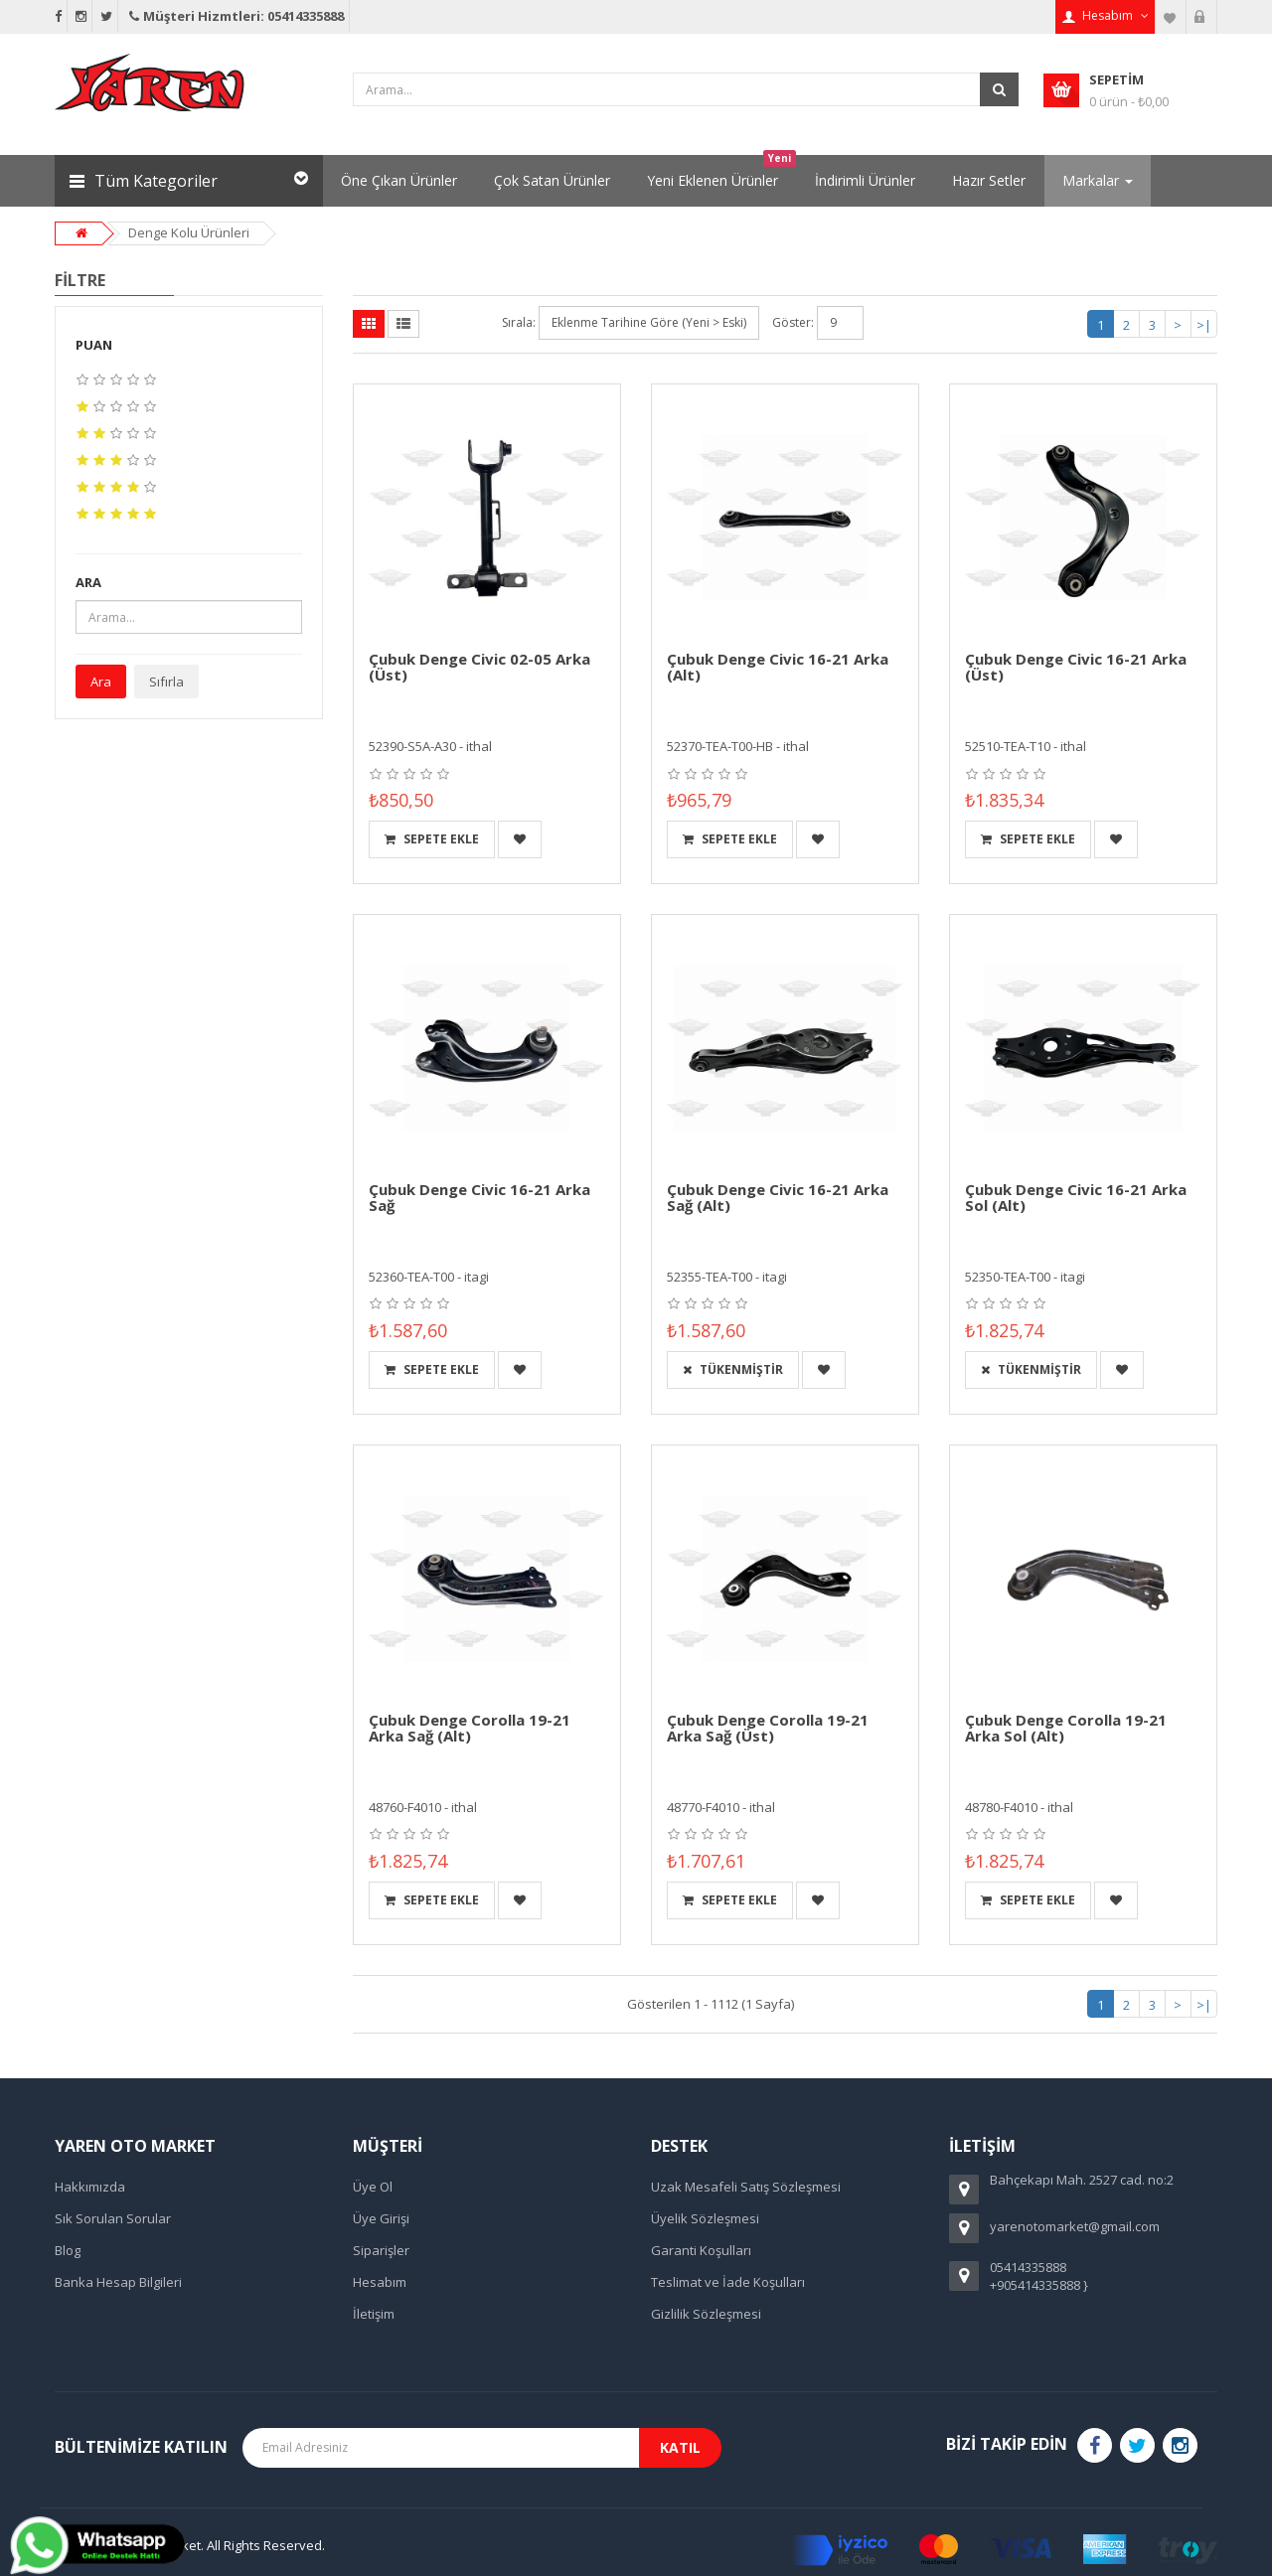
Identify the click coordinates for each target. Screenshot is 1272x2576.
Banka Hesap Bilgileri (118, 2282)
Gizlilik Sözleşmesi (706, 2314)
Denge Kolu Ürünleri (188, 232)
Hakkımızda (90, 2187)
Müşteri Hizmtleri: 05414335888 (235, 16)
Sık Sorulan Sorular (113, 2218)
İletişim (374, 2314)
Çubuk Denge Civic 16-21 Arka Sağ (479, 1197)
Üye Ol (373, 2187)
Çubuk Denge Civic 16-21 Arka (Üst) (1076, 667)
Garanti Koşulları (701, 2250)
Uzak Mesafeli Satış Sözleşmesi (746, 2187)
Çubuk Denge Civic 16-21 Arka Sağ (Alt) (777, 1197)
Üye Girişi (381, 2218)
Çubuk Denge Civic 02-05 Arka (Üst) (479, 667)
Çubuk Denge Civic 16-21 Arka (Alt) (777, 667)
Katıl (680, 2447)
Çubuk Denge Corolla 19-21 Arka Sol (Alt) (1066, 1728)
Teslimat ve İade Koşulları (728, 2282)
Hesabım (379, 2282)
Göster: (793, 322)
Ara (100, 681)
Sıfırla (166, 681)
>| (1203, 325)
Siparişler (381, 2250)
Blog (67, 2250)
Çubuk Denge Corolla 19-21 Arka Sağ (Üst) (768, 1728)
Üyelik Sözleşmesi (705, 2218)
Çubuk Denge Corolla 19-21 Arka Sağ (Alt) (469, 1728)
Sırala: (519, 322)
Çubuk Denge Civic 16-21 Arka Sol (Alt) (1076, 1197)
